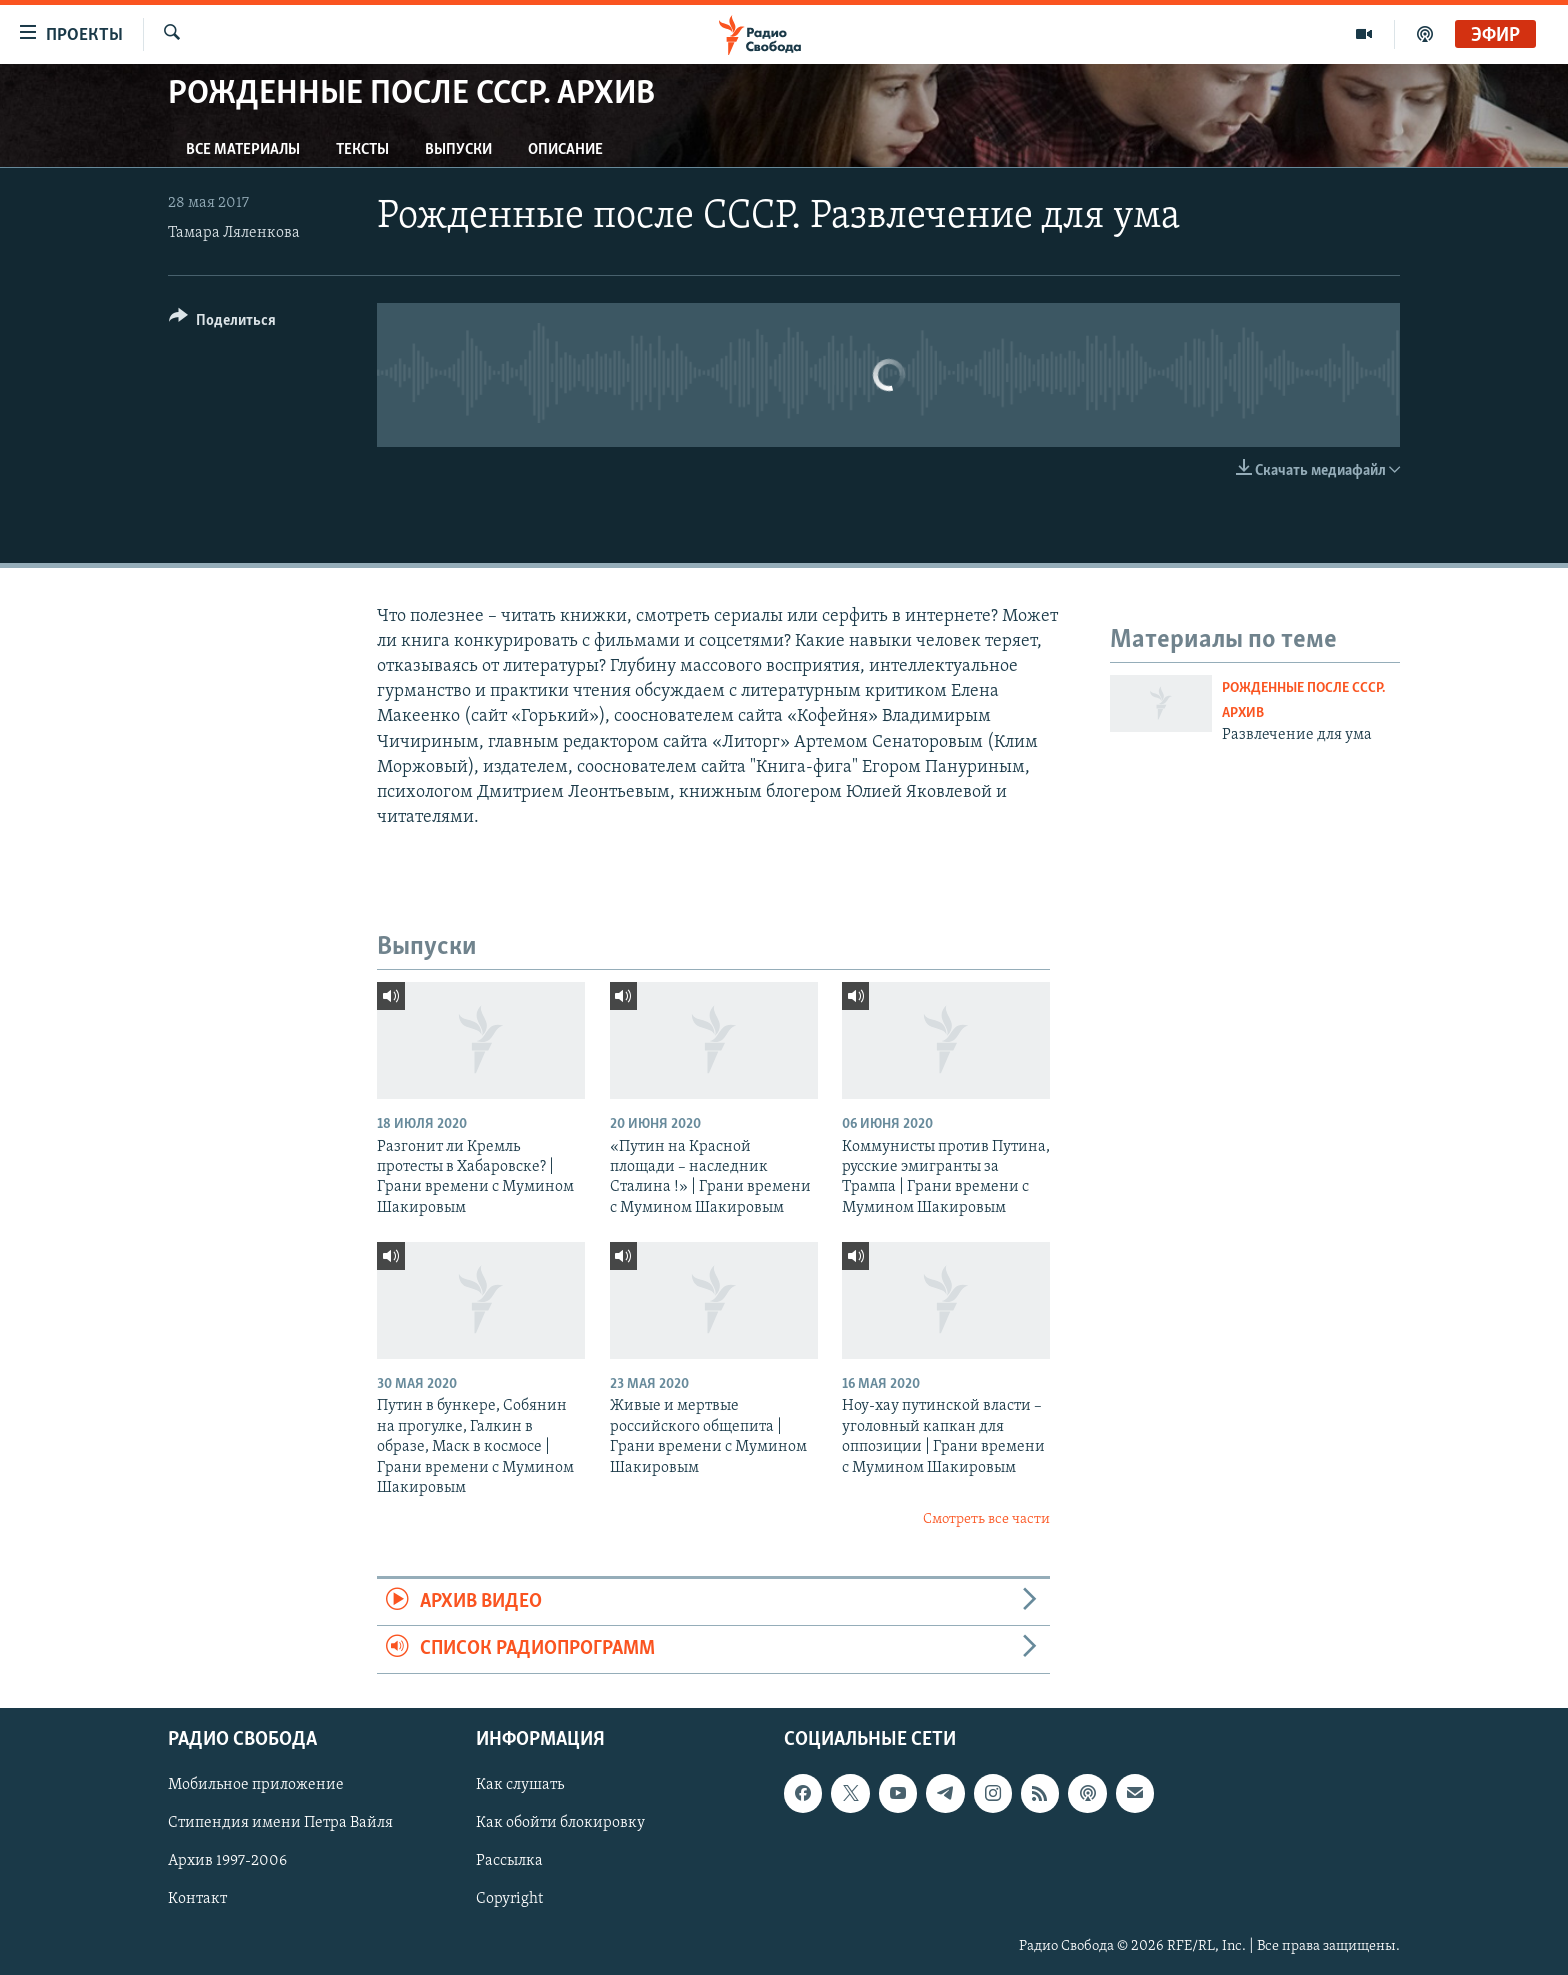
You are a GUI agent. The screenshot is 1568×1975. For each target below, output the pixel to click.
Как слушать (520, 1785)
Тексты (362, 150)
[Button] (222, 323)
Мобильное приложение (256, 1785)
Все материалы (243, 150)
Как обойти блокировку (560, 1823)
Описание (565, 150)
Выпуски (458, 150)
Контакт (197, 1899)
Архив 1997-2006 (227, 1861)
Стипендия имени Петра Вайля (280, 1823)
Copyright (509, 1899)
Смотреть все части (986, 1519)
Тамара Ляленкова (234, 233)
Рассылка (509, 1861)
